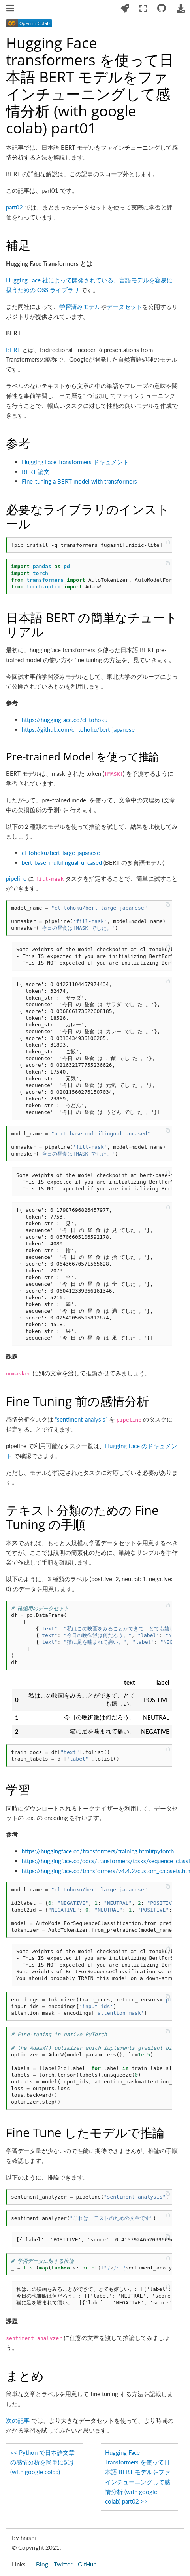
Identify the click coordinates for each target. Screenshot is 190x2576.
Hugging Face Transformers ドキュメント (75, 461)
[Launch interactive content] (125, 8)
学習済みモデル (80, 306)
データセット (124, 306)
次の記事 (18, 2420)
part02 (14, 207)
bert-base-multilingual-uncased (62, 862)
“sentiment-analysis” (81, 1419)
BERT (13, 349)
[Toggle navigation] (11, 9)
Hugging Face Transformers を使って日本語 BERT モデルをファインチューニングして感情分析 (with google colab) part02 (137, 2477)
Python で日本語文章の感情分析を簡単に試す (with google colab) (42, 2462)
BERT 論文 (36, 471)
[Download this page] (180, 8)
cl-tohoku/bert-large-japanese (61, 852)
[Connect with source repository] (162, 8)
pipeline (16, 878)
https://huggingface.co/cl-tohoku (64, 719)
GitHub (87, 2564)
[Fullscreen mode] (143, 8)
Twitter (63, 2564)
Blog (42, 2564)
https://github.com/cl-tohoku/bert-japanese (78, 729)
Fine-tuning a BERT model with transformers (79, 481)
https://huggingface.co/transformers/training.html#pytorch (98, 1850)
